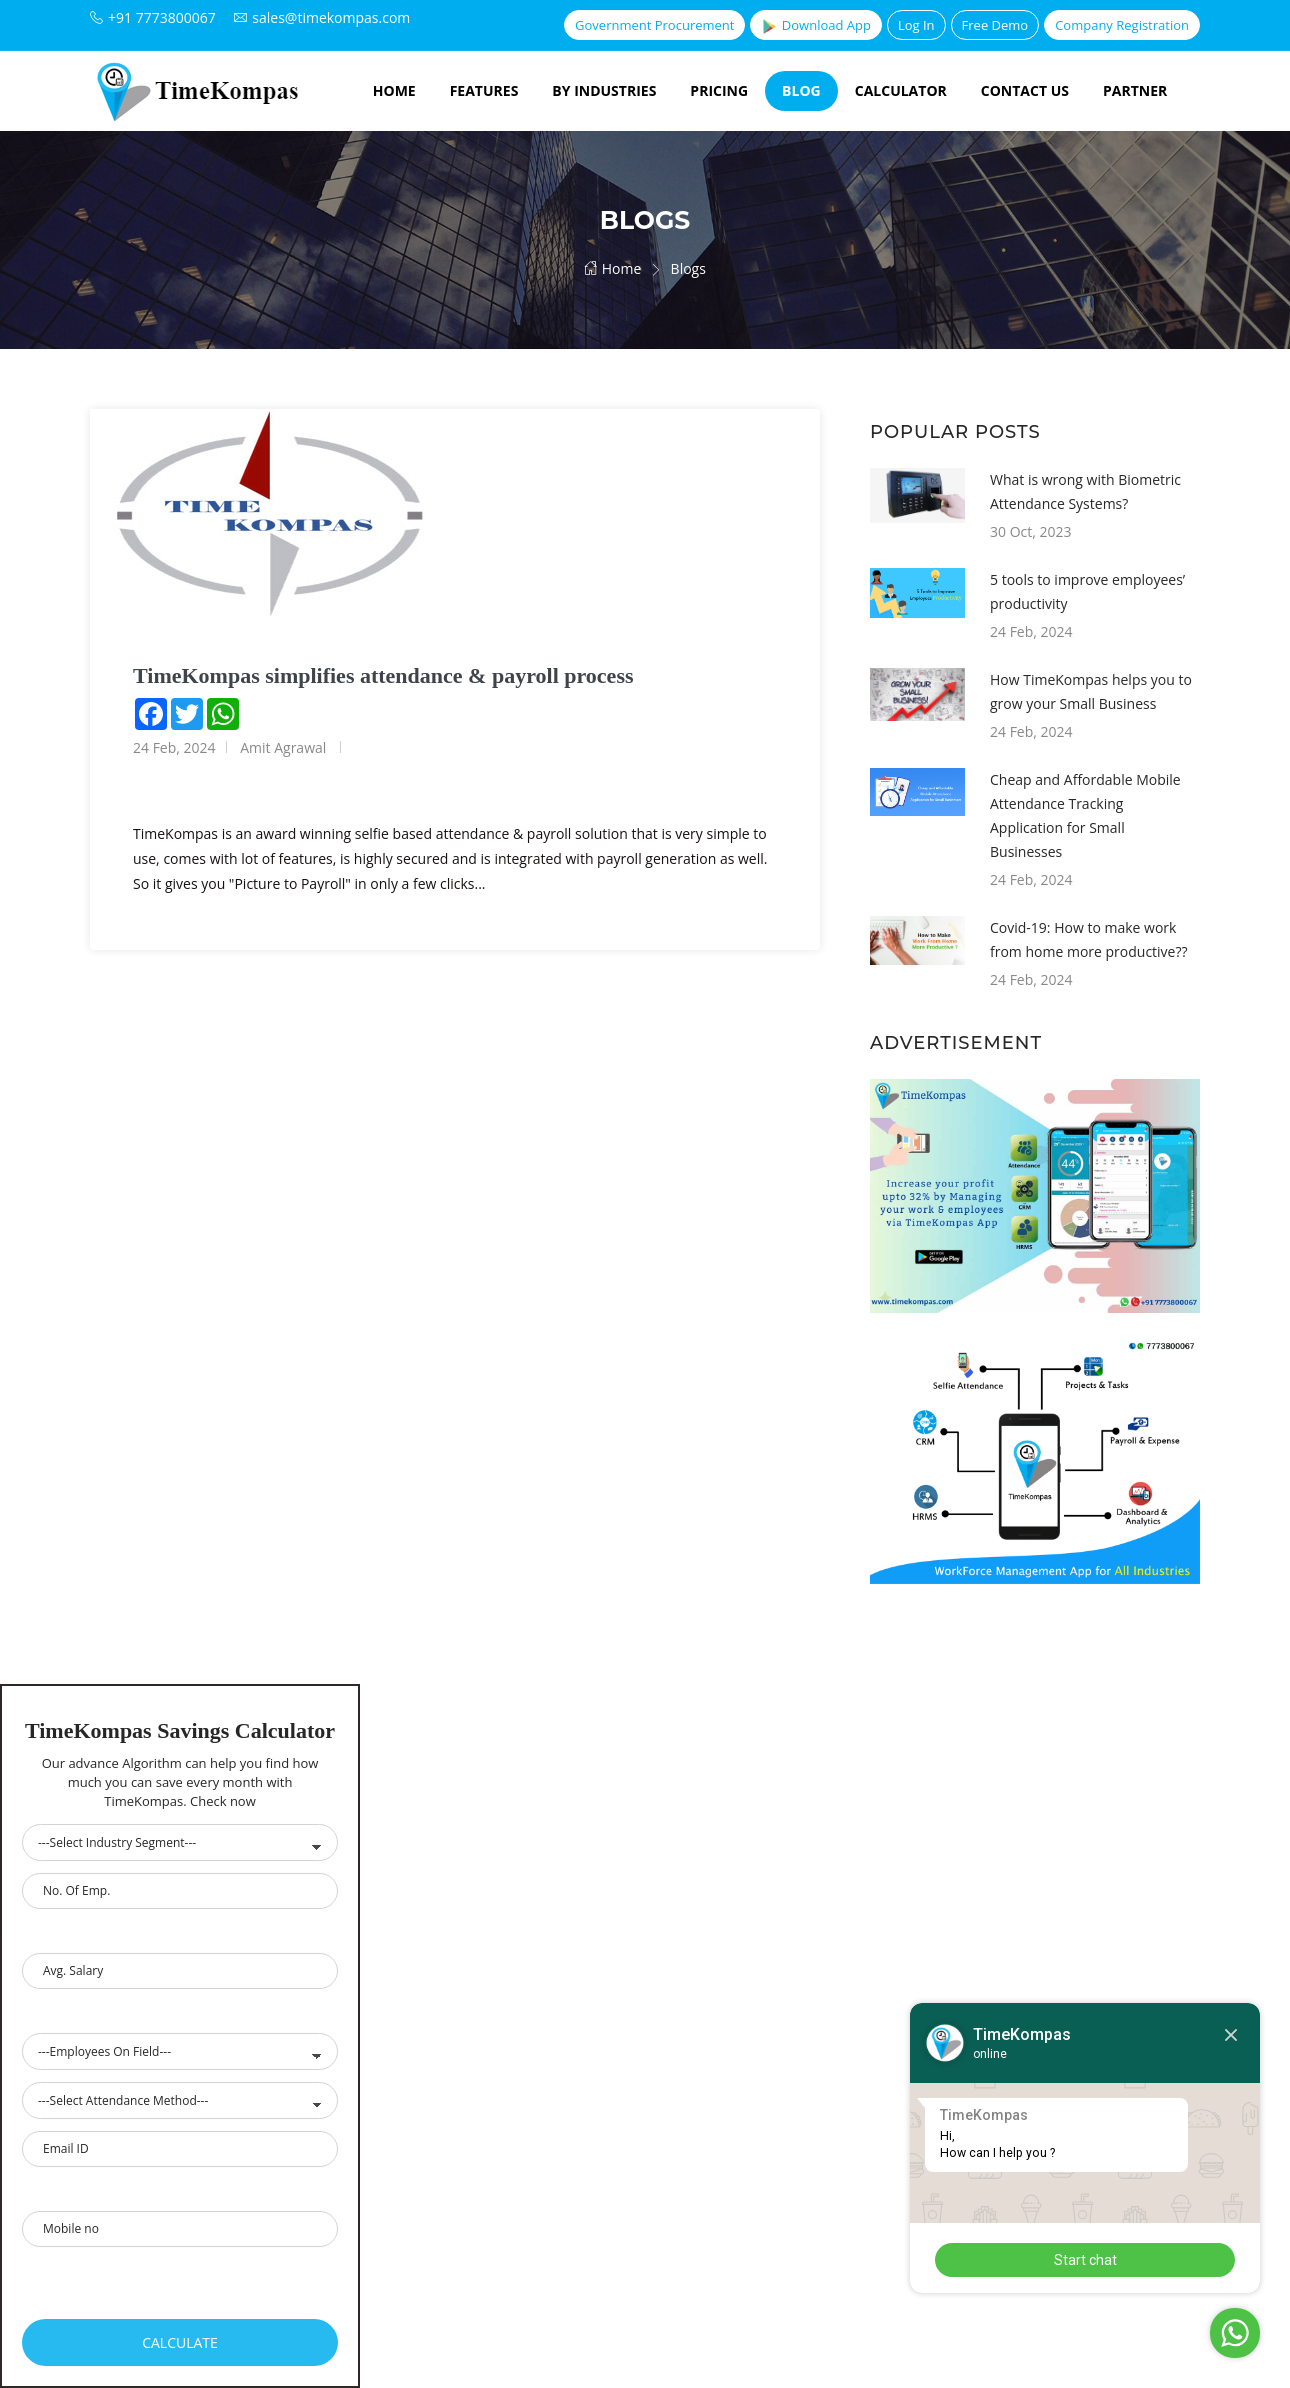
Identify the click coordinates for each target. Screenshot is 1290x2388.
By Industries (604, 90)
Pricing (719, 90)
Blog (801, 90)
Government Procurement (654, 25)
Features (484, 90)
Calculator (901, 90)
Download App (815, 25)
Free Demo (995, 25)
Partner (1135, 90)
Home (394, 90)
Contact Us (1025, 90)
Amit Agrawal (283, 747)
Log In (916, 25)
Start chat (1085, 2260)
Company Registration (1122, 25)
